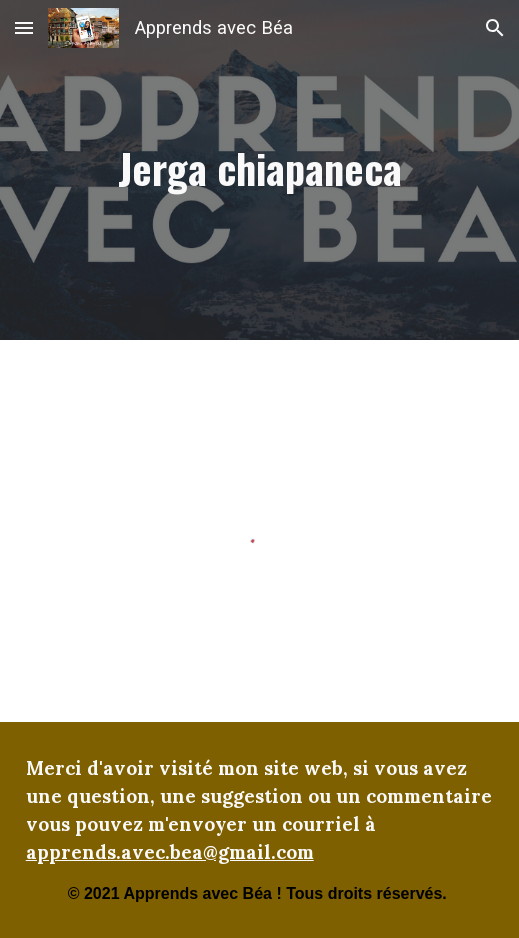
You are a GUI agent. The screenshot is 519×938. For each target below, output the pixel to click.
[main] (260, 170)
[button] (24, 27)
